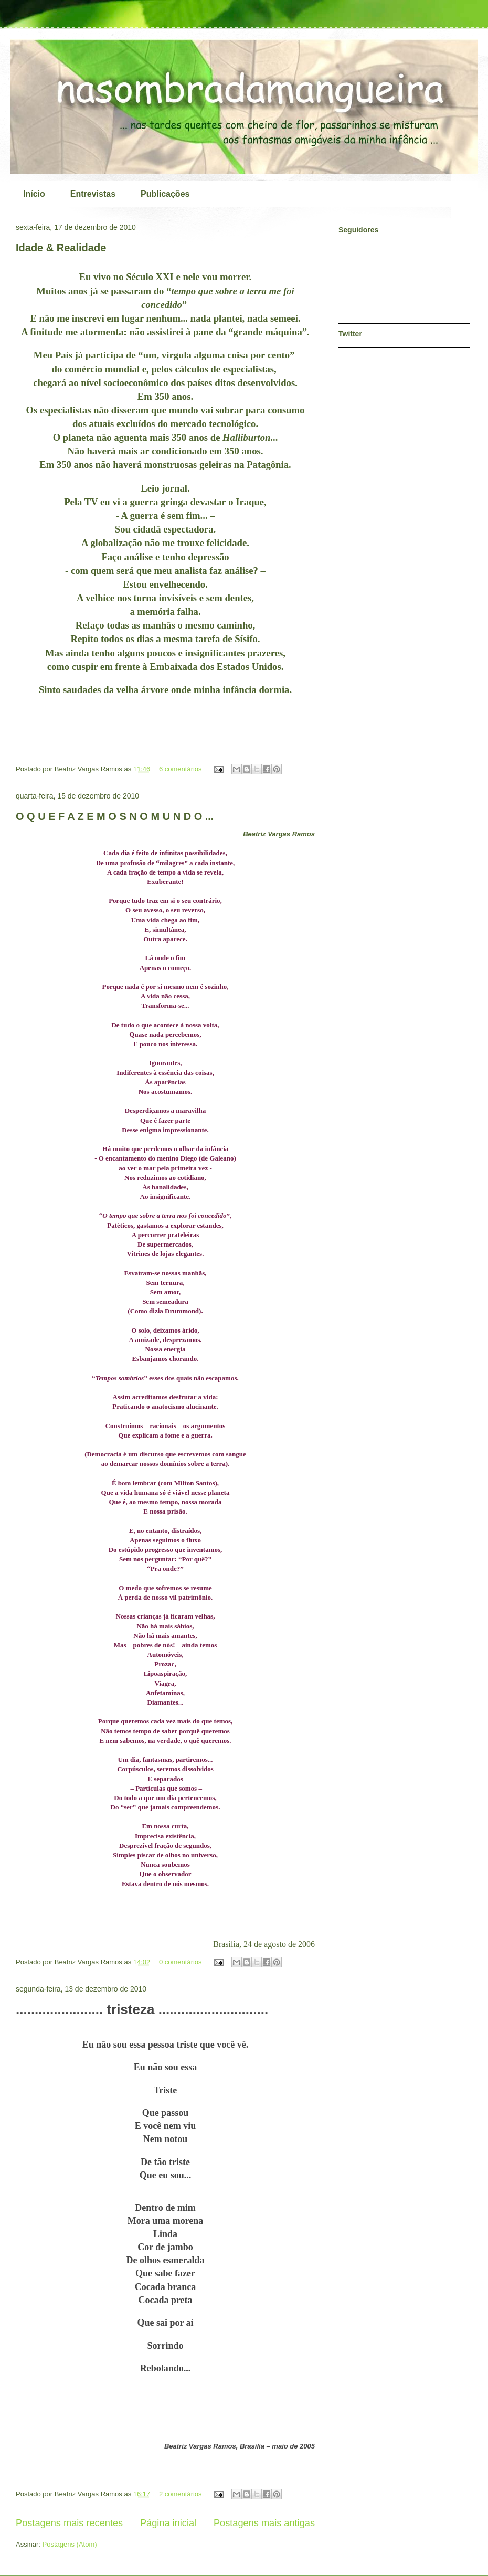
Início (34, 193)
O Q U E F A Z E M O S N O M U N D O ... (115, 816)
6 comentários (180, 769)
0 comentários (180, 1962)
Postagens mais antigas (264, 2523)
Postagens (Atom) (70, 2544)
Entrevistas (92, 193)
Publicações (165, 193)
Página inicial (168, 2523)
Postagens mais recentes (69, 2523)
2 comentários (180, 2494)
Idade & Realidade (61, 247)
